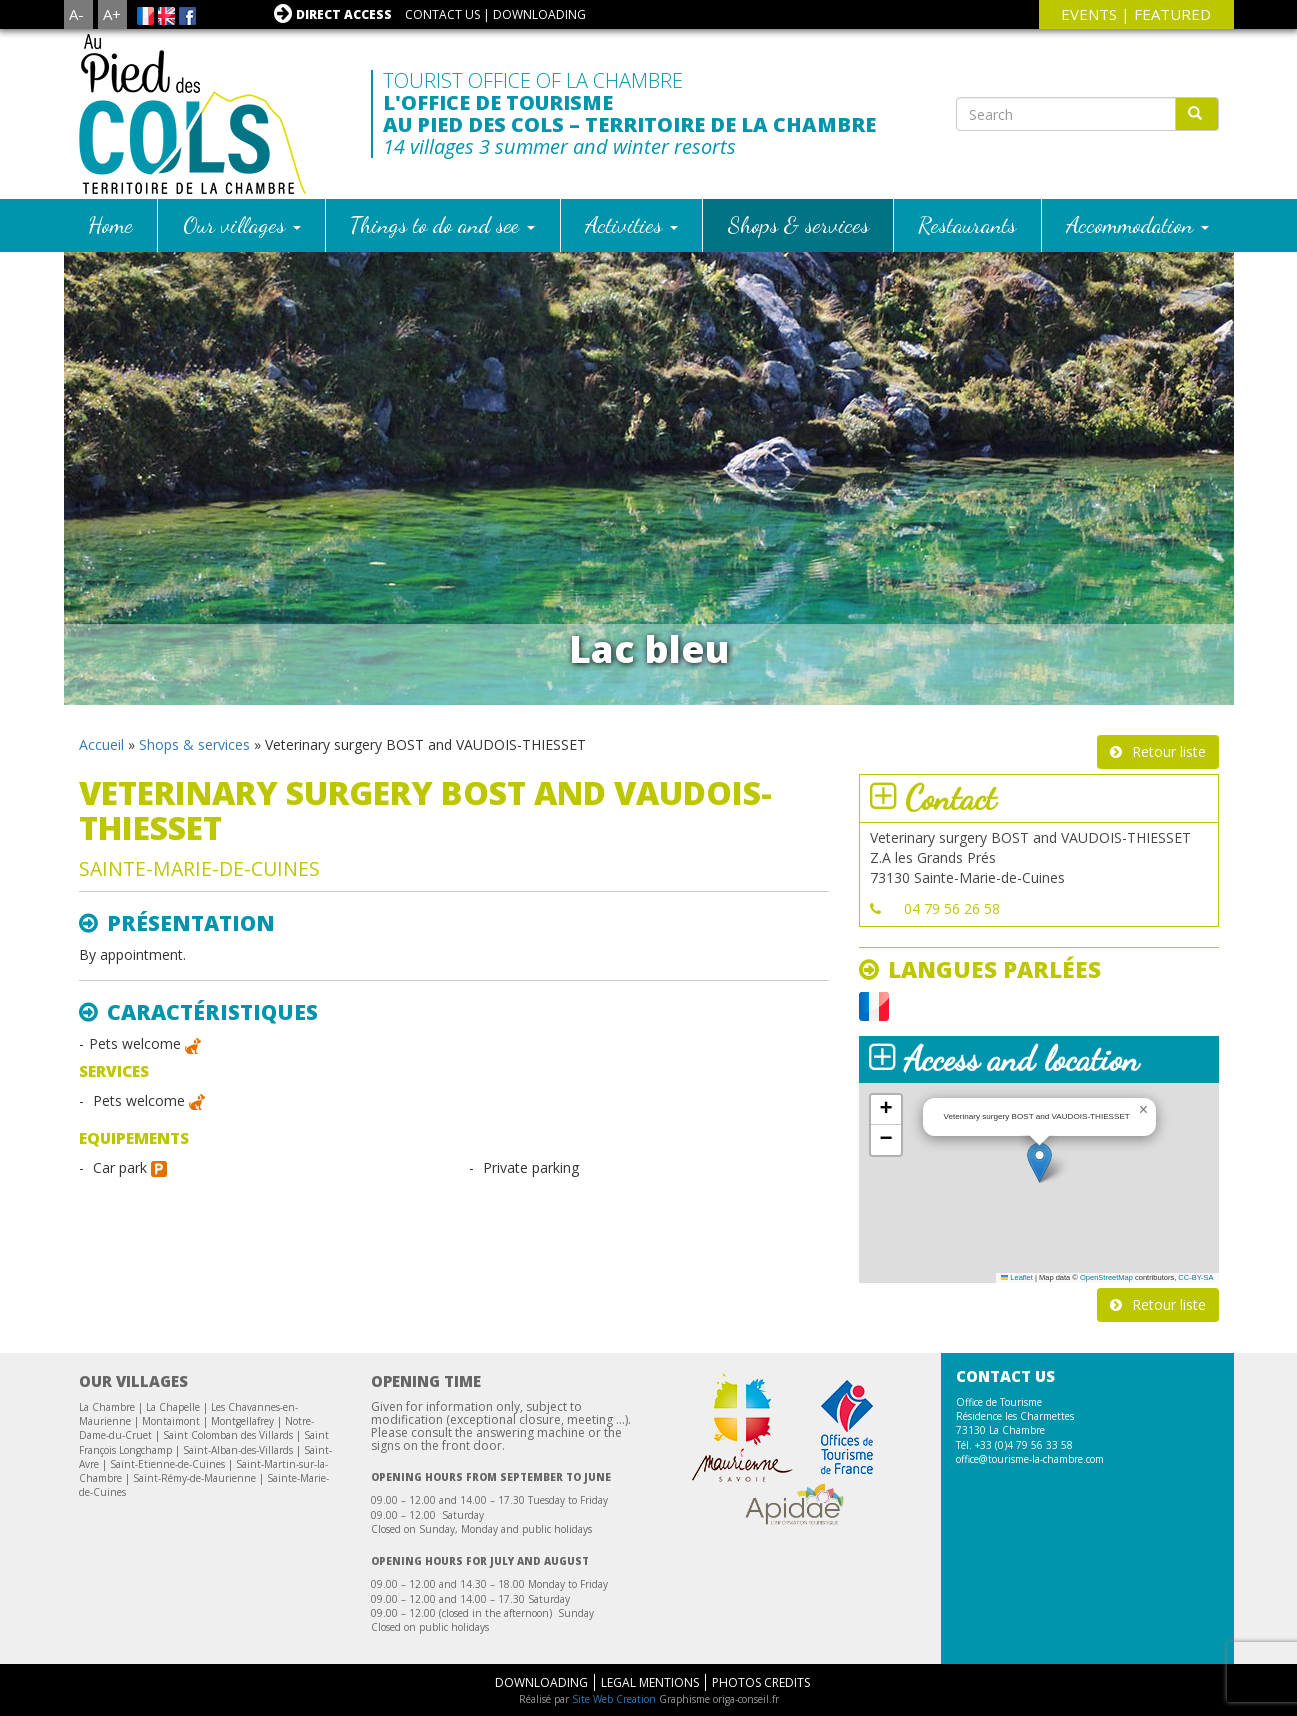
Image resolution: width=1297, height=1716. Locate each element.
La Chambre (107, 1407)
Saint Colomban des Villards (228, 1435)
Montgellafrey (242, 1421)
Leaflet (1017, 1277)
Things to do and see (442, 224)
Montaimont (171, 1421)
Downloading (539, 14)
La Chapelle (173, 1407)
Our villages (242, 224)
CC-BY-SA (1195, 1277)
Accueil (101, 744)
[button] (1039, 1162)
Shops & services (798, 224)
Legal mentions (650, 1682)
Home (110, 224)
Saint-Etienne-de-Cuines (167, 1464)
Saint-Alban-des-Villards (238, 1450)
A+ (112, 14)
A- (76, 14)
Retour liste (1169, 751)
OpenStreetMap (1106, 1277)
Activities (631, 224)
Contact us (442, 14)
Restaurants (967, 224)
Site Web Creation (614, 1699)
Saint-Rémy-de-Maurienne (194, 1478)
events (1089, 14)
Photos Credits (761, 1682)
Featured (1172, 14)
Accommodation (1137, 224)
